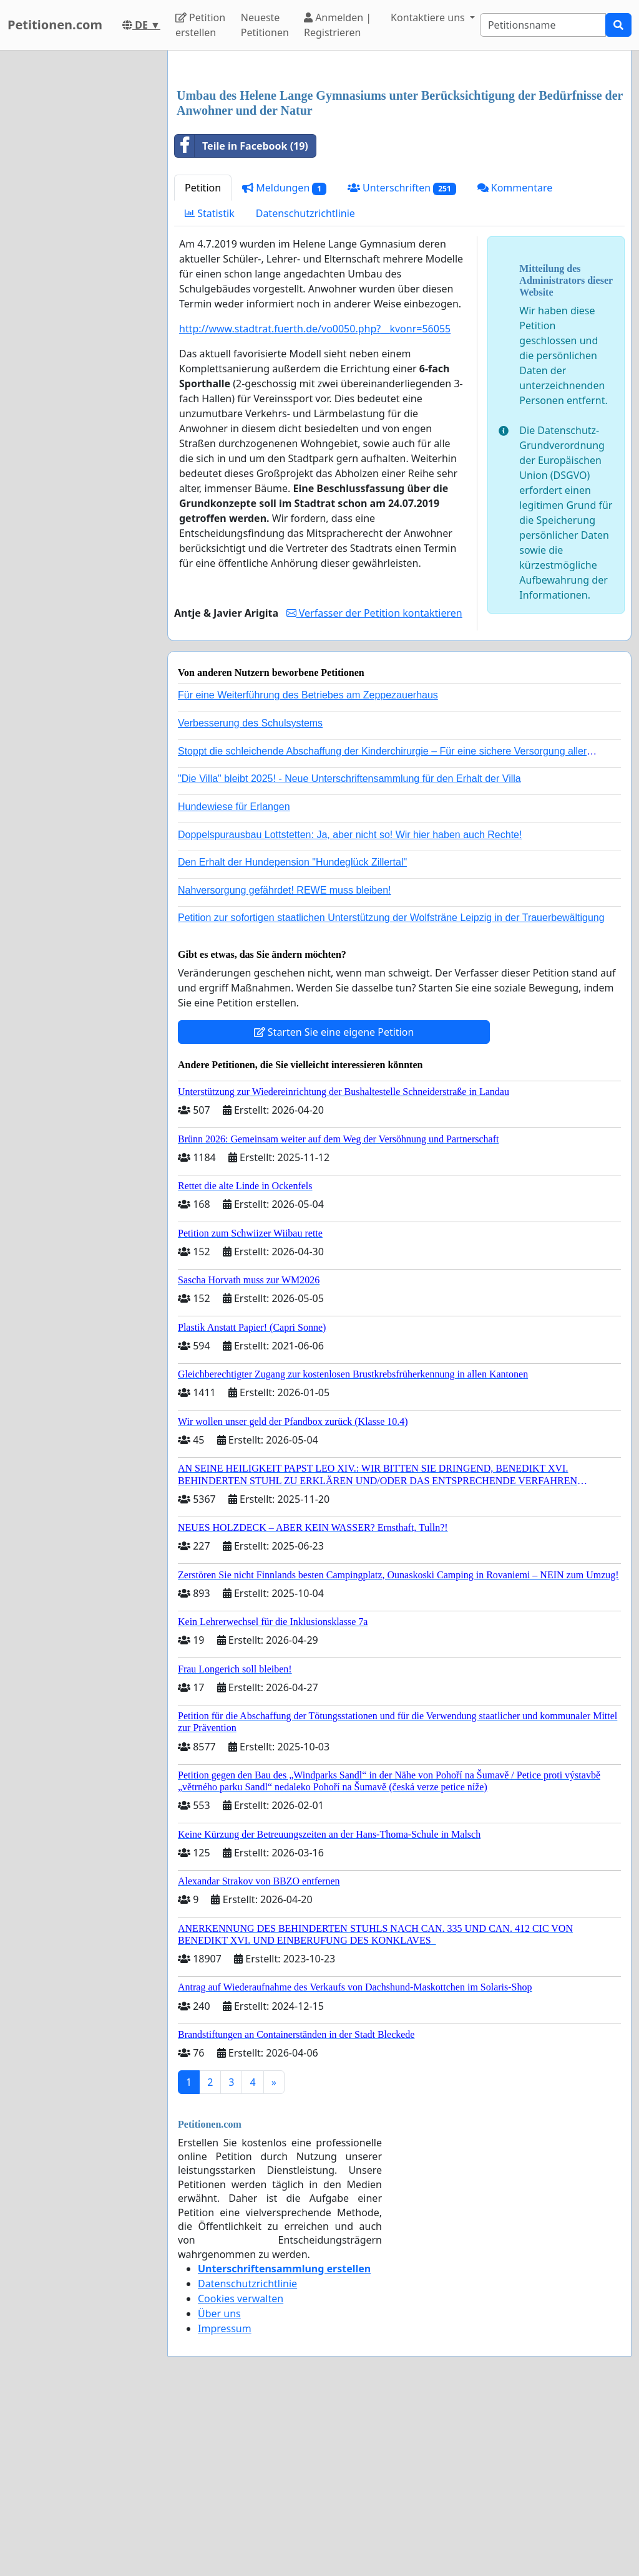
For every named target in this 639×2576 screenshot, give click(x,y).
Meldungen (284, 362)
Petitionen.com (54, 24)
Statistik (210, 388)
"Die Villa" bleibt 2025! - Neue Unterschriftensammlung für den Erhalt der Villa (349, 953)
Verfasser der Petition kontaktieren (374, 787)
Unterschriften (402, 362)
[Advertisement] (399, 157)
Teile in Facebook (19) (241, 320)
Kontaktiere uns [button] (429, 17)
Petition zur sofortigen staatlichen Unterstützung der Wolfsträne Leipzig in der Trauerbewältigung (391, 1092)
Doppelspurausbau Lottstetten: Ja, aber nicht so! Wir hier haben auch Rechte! (350, 1009)
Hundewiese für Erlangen (234, 981)
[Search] (543, 25)
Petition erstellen (200, 25)
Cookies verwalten (240, 2473)
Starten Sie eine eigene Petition (334, 1206)
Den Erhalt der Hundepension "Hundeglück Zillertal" (292, 1036)
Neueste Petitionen (265, 25)
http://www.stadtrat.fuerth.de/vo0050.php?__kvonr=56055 (315, 503)
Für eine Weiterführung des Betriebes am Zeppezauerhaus (308, 869)
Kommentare (515, 362)
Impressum (224, 2503)
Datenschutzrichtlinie (305, 388)
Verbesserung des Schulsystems (250, 897)
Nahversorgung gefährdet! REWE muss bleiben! (284, 1064)
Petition (203, 362)
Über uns (219, 2488)
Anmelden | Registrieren (337, 25)
